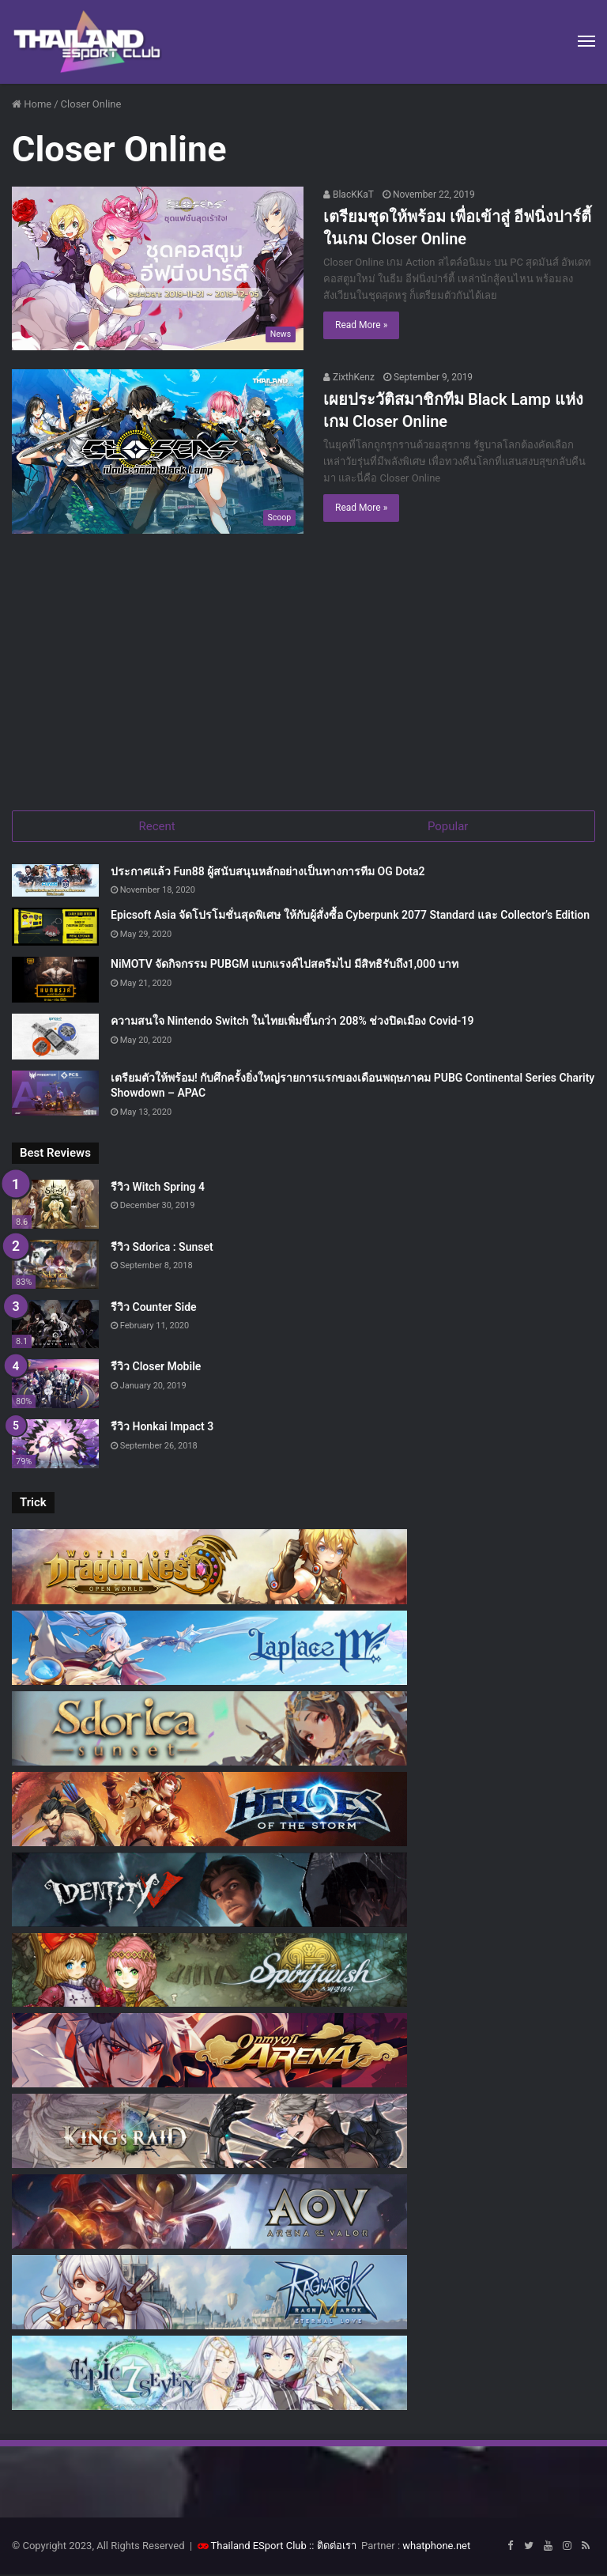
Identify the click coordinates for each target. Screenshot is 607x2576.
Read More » (361, 324)
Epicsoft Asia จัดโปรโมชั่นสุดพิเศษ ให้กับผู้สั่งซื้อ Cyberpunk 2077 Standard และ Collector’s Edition (350, 917)
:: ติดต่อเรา (332, 2547)
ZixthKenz (349, 377)
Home (31, 104)
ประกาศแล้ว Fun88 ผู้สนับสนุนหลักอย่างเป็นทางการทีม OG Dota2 (268, 873)
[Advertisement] (303, 676)
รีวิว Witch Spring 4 (158, 1188)
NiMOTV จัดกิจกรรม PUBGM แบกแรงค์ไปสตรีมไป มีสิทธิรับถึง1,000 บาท (284, 965)
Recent (157, 826)
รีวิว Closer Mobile (156, 1368)
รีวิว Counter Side (154, 1308)
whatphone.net (436, 2547)
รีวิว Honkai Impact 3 (162, 1428)
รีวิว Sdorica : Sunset (162, 1248)
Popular (448, 826)
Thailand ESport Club (259, 2547)
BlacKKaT (348, 194)
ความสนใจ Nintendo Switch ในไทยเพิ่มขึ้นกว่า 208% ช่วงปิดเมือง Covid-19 (292, 1022)
